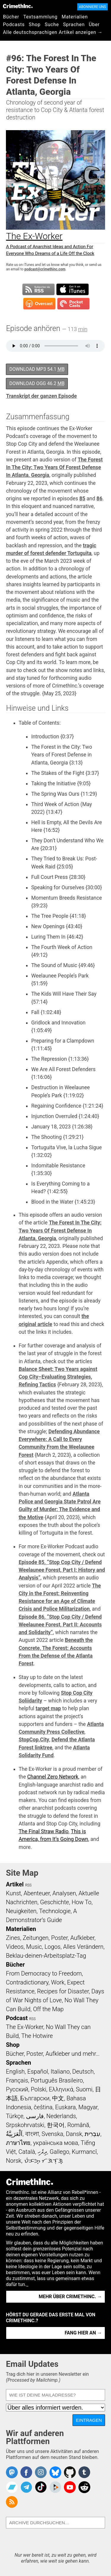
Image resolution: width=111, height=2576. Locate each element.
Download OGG (37, 383)
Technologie (54, 1911)
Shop (35, 24)
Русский (17, 2089)
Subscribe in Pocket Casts (73, 304)
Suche (52, 24)
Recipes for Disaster (63, 1991)
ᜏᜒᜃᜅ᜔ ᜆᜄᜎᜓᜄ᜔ (43, 2160)
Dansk (74, 2133)
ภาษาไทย (18, 2142)
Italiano (60, 2071)
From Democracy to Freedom (44, 1973)
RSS (28, 1885)
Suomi (84, 2089)
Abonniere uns (92, 7)
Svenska (52, 2133)
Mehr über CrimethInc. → (70, 2296)
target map (48, 1708)
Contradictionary (27, 1982)
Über (94, 24)
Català (26, 2151)
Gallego (59, 2151)
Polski (38, 2089)
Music (34, 1946)
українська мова (55, 2142)
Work (58, 1982)
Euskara (65, 2107)
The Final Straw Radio (44, 1831)
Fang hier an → (83, 2333)
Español (37, 2071)
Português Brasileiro (56, 2080)
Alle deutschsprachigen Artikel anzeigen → (53, 32)
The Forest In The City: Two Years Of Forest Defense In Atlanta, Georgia (54, 467)
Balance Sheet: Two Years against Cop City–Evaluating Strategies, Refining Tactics (58, 1377)
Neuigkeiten (21, 1911)
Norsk (13, 2160)
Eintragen (89, 2420)
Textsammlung (40, 17)
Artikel (15, 1884)
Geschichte (54, 1902)
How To (81, 1902)
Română (78, 2125)
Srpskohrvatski (25, 2125)
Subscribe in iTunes (72, 289)
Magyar (88, 2107)
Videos (15, 1946)
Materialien (75, 17)
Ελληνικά (61, 2089)
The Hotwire (37, 2035)
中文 (58, 2098)
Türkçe (14, 2116)
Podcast (17, 2018)
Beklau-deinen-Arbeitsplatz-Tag (46, 1955)
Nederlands (61, 2116)
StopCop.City (34, 1740)
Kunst (13, 1893)
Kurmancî (84, 2151)
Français (17, 2080)
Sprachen (74, 24)
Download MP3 (37, 369)
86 (99, 499)
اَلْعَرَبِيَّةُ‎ (14, 2133)
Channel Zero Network (52, 1777)
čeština (43, 2107)
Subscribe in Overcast (39, 304)
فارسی (35, 2116)
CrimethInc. (18, 6)
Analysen (64, 1893)
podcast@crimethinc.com (44, 269)
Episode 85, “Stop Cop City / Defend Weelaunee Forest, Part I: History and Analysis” (62, 1570)
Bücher (11, 17)
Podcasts (14, 24)
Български (35, 2098)
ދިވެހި (42, 2151)
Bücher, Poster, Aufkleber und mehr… (53, 2053)
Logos (52, 1946)
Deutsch (83, 2071)
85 (82, 499)
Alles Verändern (83, 1946)
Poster (59, 1937)
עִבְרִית (92, 2133)
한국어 (56, 2125)
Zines (13, 1937)
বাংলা (32, 2133)
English (15, 2071)
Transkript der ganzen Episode (41, 396)
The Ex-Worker (24, 2026)
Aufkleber (82, 1937)
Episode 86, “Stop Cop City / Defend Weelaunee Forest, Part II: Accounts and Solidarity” (60, 1625)
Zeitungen (36, 1937)
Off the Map (48, 2009)
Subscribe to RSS (38, 289)
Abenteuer (37, 1893)
